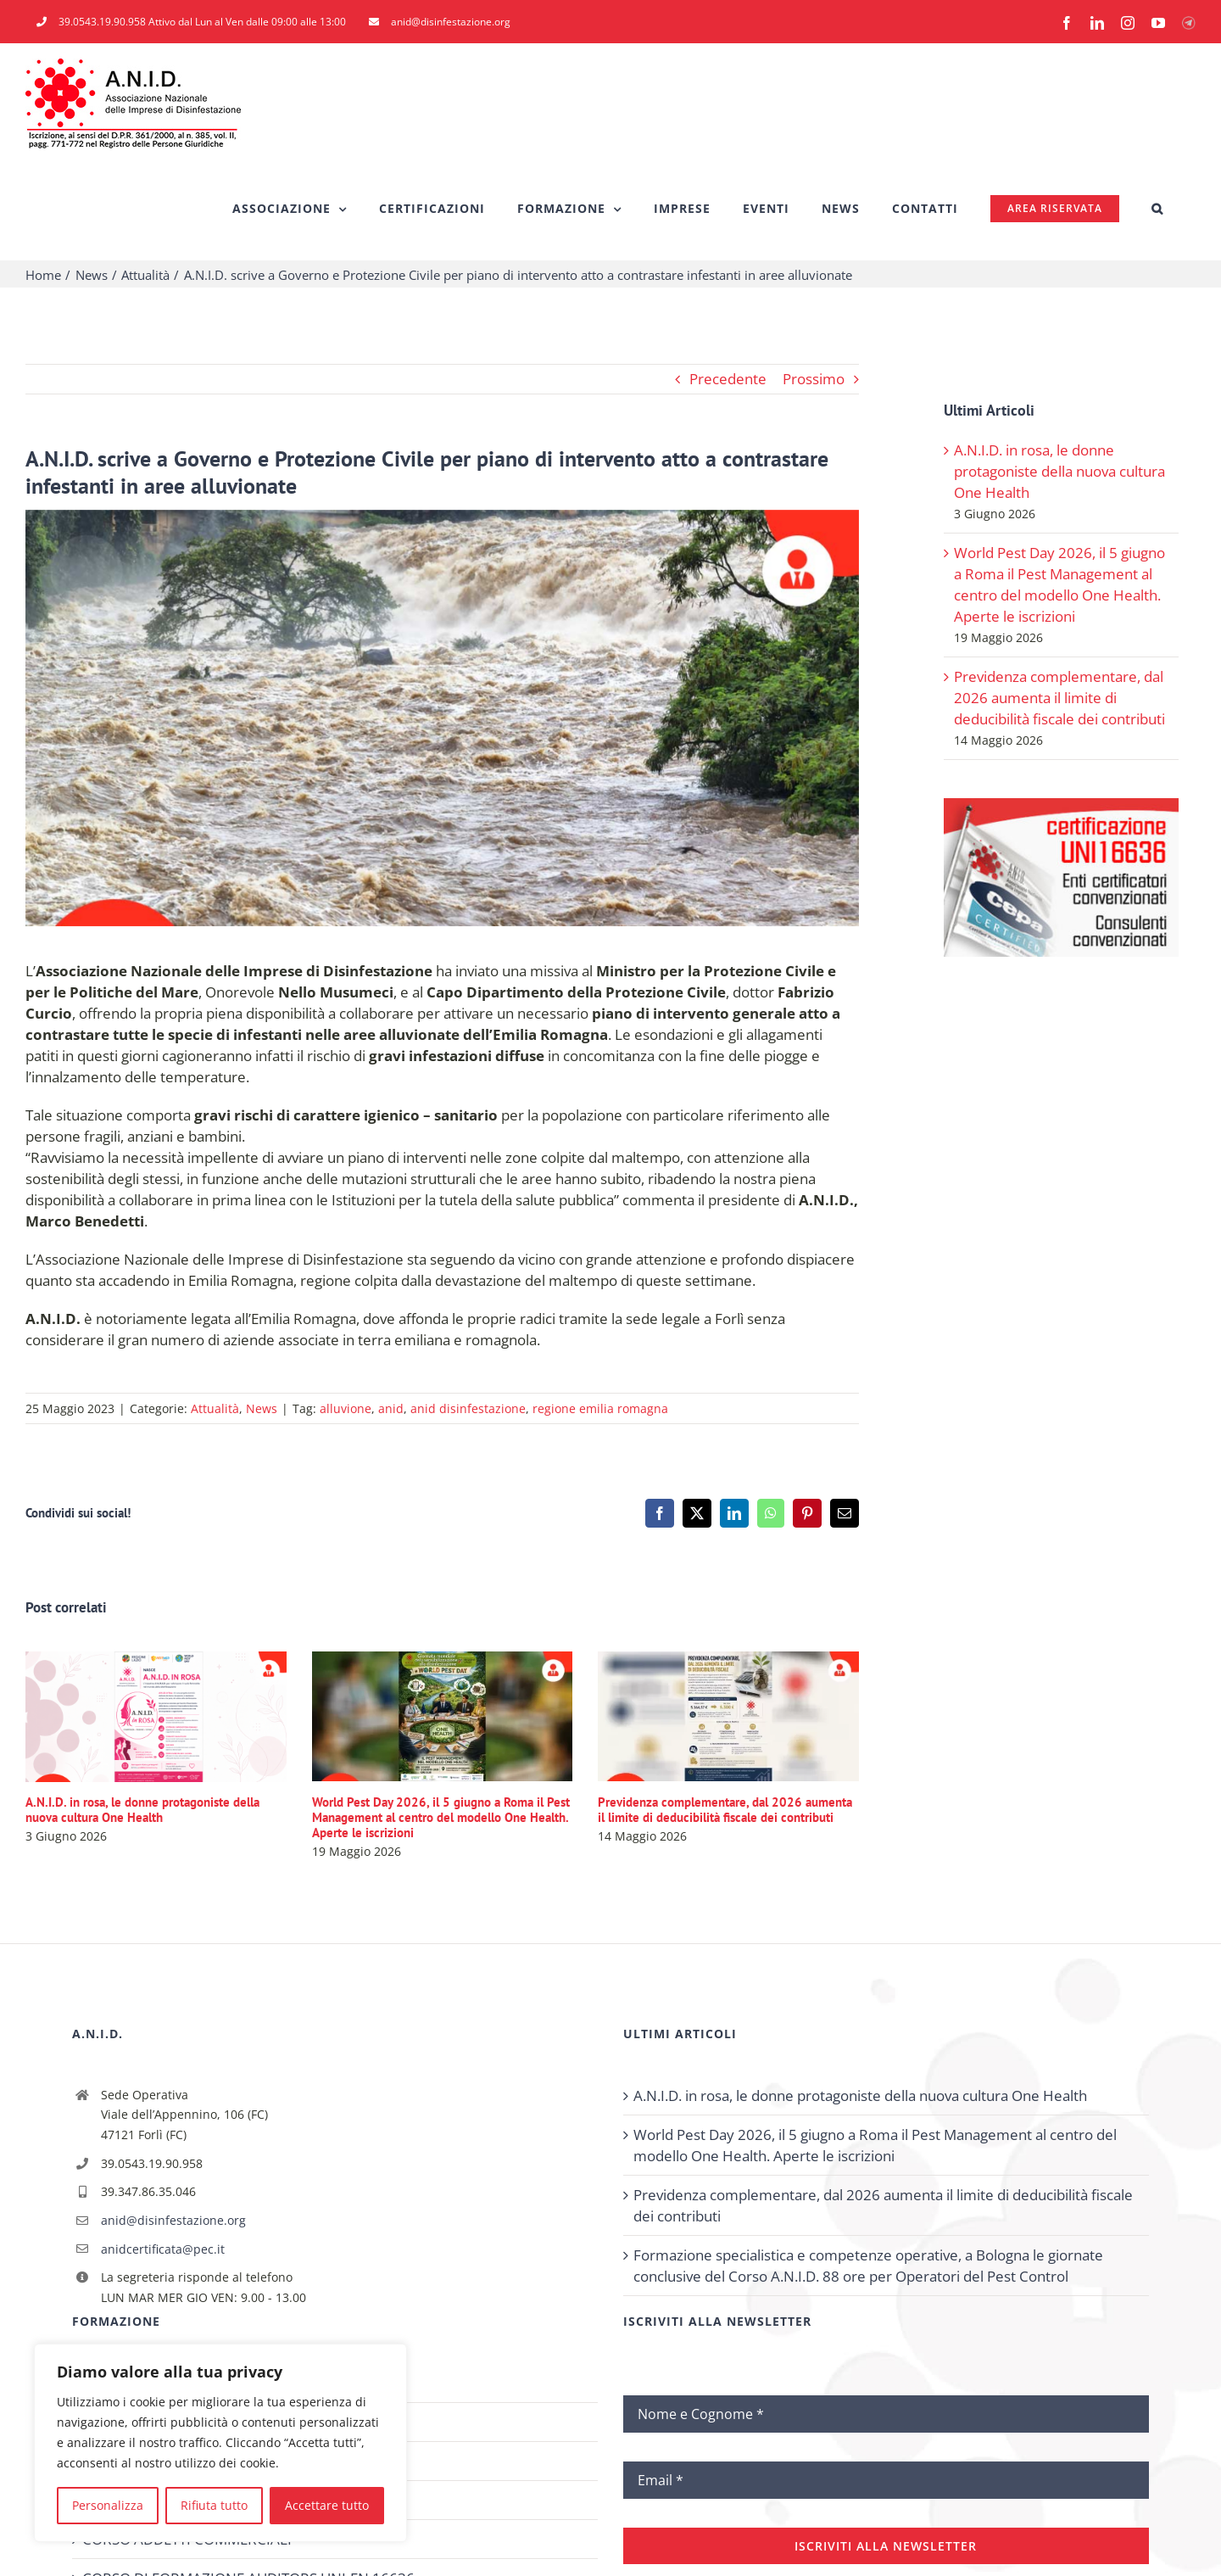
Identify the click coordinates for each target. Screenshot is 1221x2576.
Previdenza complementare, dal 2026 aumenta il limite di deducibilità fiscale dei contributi (725, 1809)
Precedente (728, 378)
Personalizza (107, 2505)
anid (391, 1408)
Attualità (215, 1408)
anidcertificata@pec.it (163, 2249)
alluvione (345, 1408)
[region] (220, 2443)
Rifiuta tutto (214, 2505)
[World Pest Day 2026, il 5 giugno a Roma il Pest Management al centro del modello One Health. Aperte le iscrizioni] (442, 1661)
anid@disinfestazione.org (173, 2220)
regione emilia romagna (600, 1408)
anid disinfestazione (468, 1408)
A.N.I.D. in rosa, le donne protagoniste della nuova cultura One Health (142, 1809)
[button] (1157, 209)
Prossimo (814, 378)
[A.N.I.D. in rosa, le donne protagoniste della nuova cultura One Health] (156, 1661)
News (261, 1408)
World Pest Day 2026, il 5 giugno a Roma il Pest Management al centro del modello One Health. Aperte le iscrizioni (441, 1817)
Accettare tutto (327, 2505)
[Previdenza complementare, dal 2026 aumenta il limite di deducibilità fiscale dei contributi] (728, 1661)
